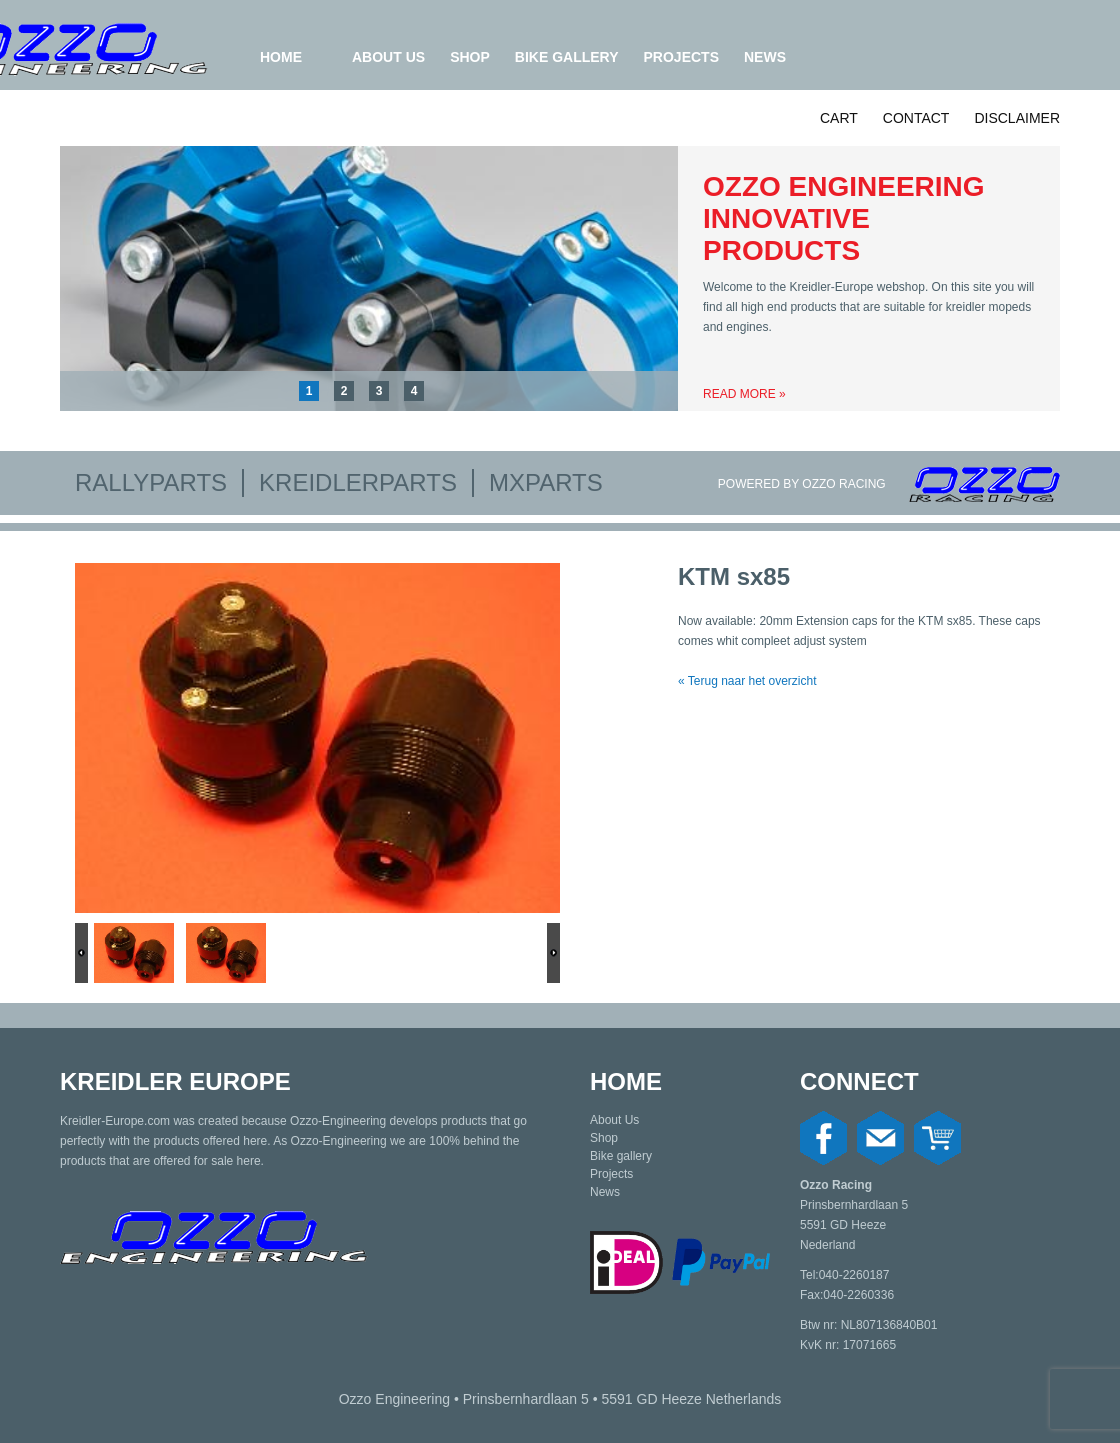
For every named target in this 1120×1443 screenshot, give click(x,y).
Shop (470, 57)
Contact (916, 118)
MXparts (546, 482)
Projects (681, 57)
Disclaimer (1017, 118)
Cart (839, 118)
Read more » (744, 394)
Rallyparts (151, 482)
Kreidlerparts (358, 482)
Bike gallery (567, 57)
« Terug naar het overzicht (747, 681)
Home (281, 57)
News (765, 57)
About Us (388, 57)
